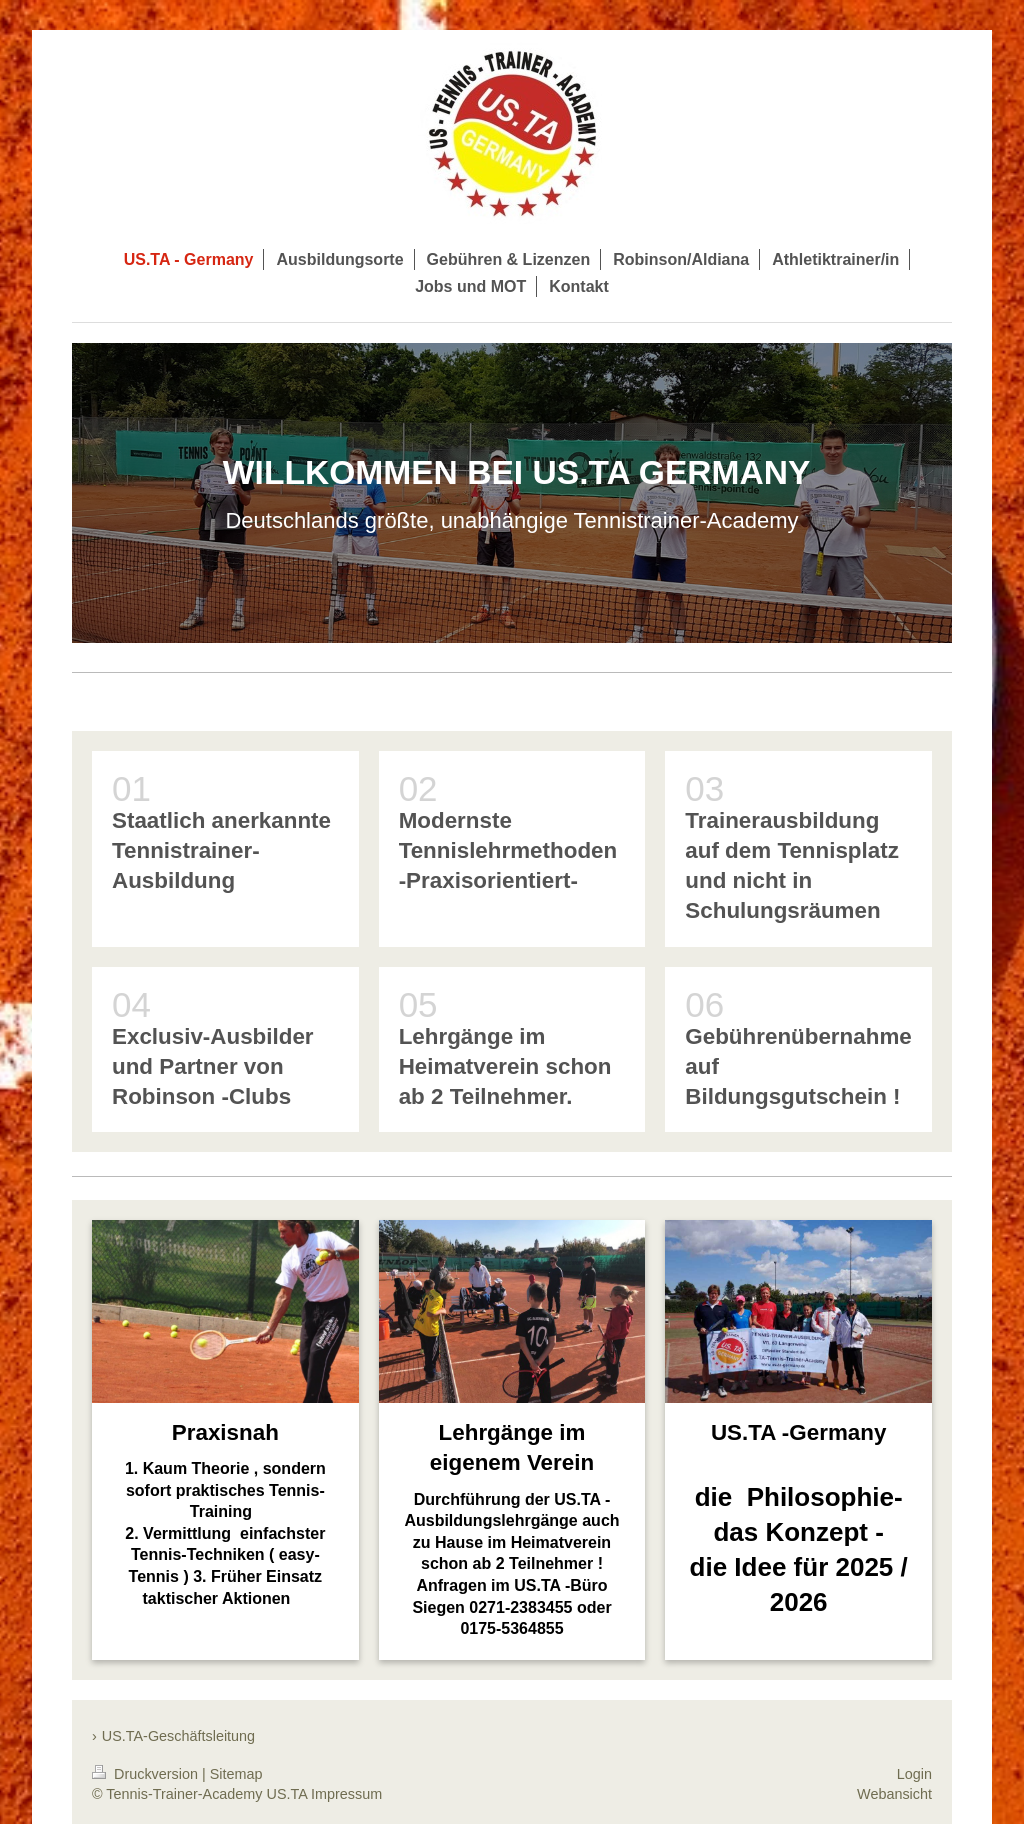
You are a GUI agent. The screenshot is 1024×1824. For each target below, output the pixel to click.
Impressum (346, 1794)
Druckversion (147, 1774)
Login (914, 1774)
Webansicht (894, 1794)
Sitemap (236, 1774)
